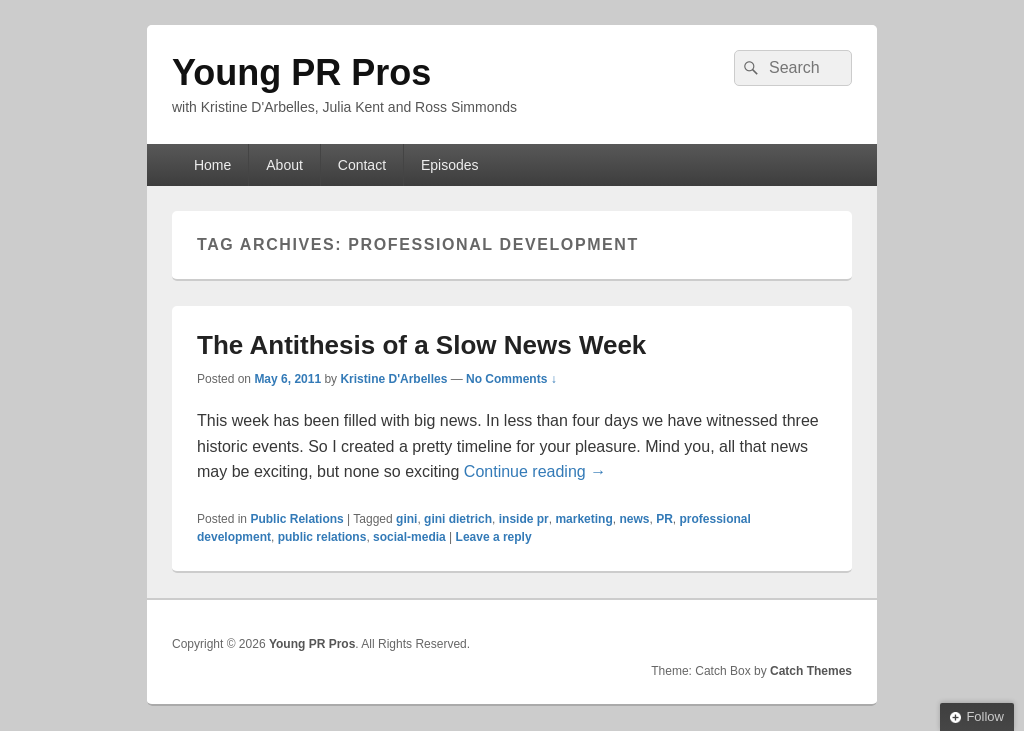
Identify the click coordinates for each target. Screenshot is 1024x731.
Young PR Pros (301, 72)
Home (212, 165)
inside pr (524, 519)
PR (664, 519)
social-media (409, 537)
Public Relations (296, 519)
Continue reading (535, 471)
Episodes (450, 165)
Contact (362, 165)
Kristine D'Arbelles (393, 379)
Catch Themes (811, 671)
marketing (583, 519)
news (634, 519)
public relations (322, 537)
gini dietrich (458, 519)
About (284, 165)
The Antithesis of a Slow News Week (421, 345)
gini (406, 519)
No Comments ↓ (511, 379)
